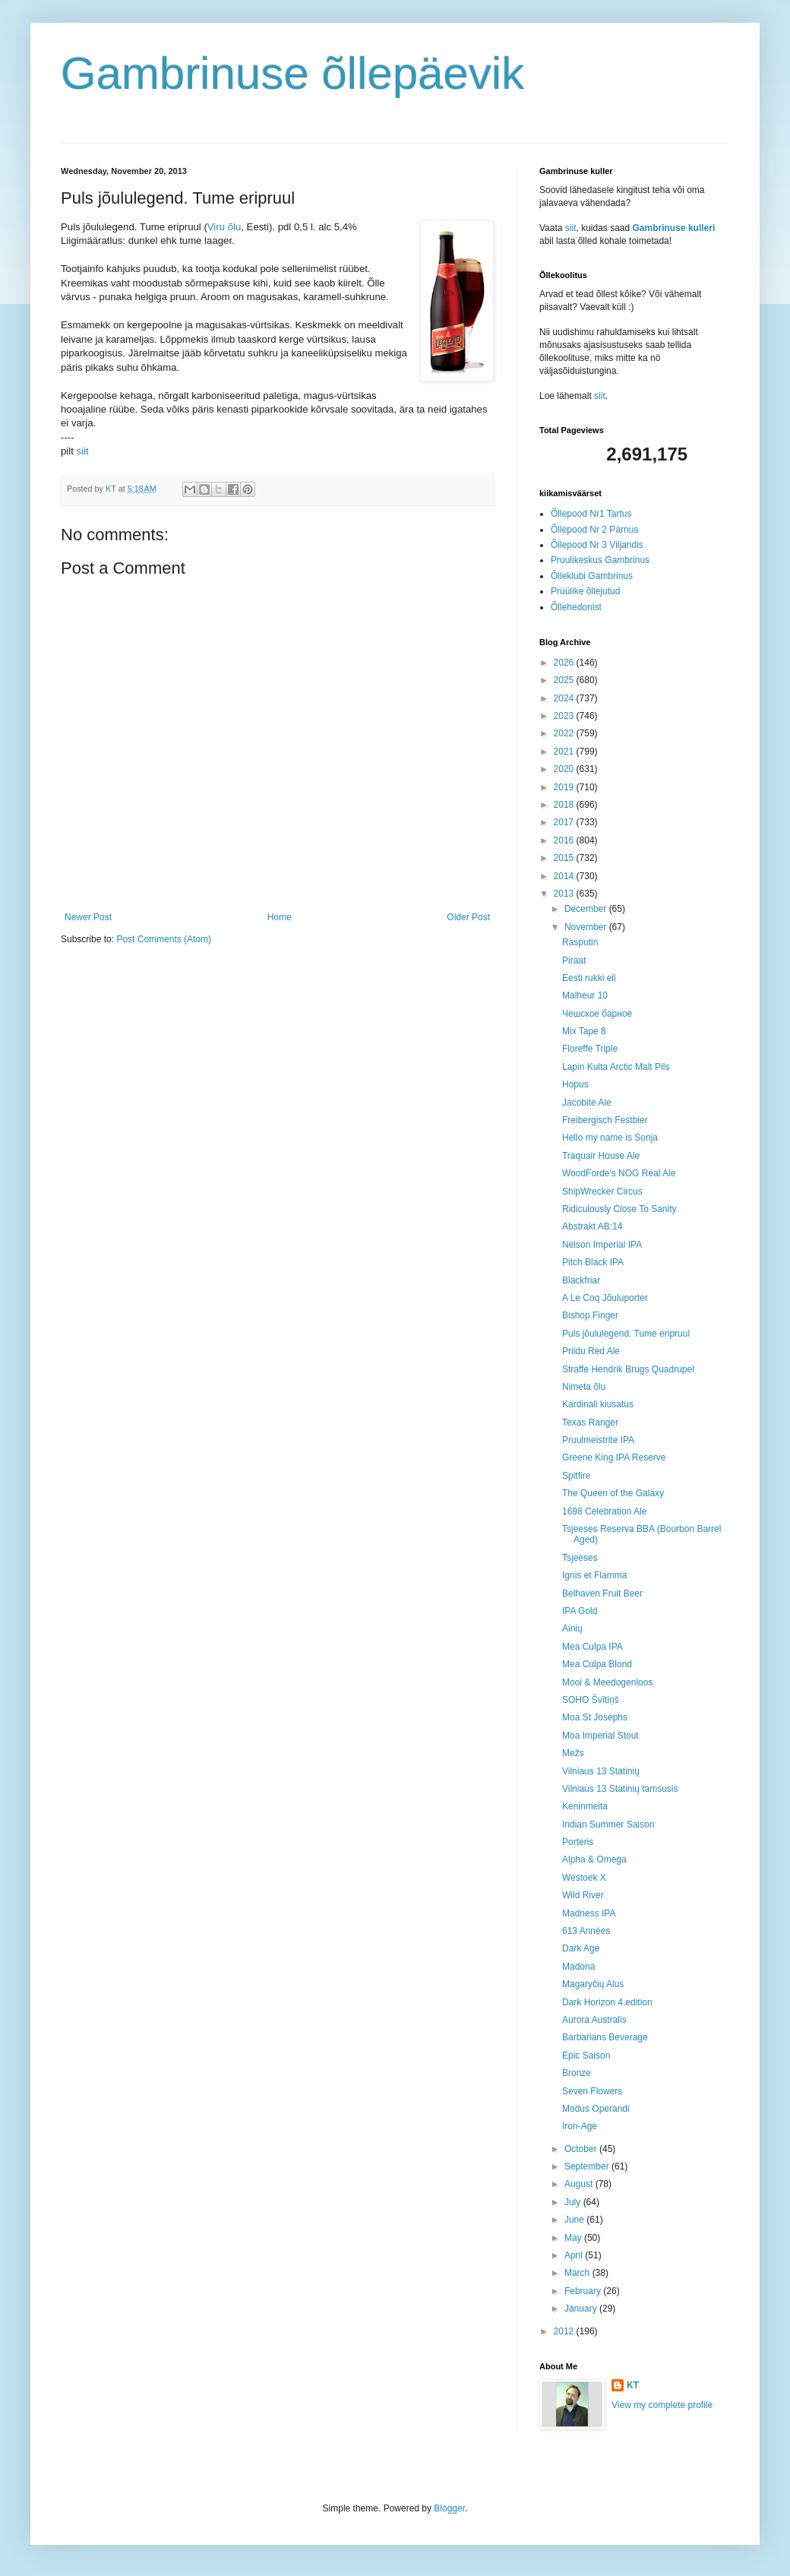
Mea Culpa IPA (592, 1646)
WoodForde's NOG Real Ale (618, 1173)
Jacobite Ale (586, 1102)
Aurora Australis (594, 2019)
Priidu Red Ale (591, 1351)
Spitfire (576, 1475)
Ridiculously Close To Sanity (619, 1209)
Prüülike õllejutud (585, 591)
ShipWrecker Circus (602, 1191)
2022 (565, 733)
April (574, 2255)
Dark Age (580, 1948)
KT (633, 2385)
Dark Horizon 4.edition (607, 2002)
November (586, 927)
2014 (565, 876)
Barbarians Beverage (605, 2037)
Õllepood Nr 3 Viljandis (597, 545)
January (581, 2308)
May (574, 2238)
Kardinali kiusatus (598, 1404)
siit (83, 451)
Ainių (572, 1628)
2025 (565, 680)
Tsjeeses (580, 1557)
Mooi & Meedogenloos (607, 1682)
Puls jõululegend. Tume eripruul (626, 1333)
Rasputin (580, 942)
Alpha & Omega (594, 1859)
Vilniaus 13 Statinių (601, 1771)
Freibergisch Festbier (605, 1120)
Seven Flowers (592, 2091)
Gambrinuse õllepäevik (292, 73)
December (586, 908)
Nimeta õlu (583, 1386)
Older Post (468, 917)
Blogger (449, 2508)
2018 (565, 804)
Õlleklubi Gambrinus (592, 576)
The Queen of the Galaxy (613, 1493)
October (581, 2149)
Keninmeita (585, 1806)
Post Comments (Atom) (163, 939)
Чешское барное (597, 1013)
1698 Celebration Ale (604, 1511)
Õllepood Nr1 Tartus (591, 513)
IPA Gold (579, 1611)
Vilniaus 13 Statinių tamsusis (620, 1788)
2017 (565, 822)
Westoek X (584, 1877)
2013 (565, 893)
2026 (565, 662)
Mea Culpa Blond (597, 1664)
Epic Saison (586, 2055)
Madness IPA (588, 1913)
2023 (565, 715)
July (573, 2202)
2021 (565, 751)
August (580, 2184)
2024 (565, 698)
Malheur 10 (585, 995)
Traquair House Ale (601, 1155)
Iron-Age (579, 2126)
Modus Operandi (596, 2108)
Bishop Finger (590, 1315)
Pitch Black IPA (593, 1262)
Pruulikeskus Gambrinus (600, 560)
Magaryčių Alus (593, 1984)
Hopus (575, 1084)
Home (279, 917)
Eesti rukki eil (589, 978)
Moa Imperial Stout (600, 1735)
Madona (578, 1966)
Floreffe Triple (590, 1048)
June (575, 2219)
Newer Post (88, 917)
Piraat (574, 960)
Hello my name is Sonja (610, 1137)
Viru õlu (224, 227)
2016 (565, 840)
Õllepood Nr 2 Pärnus (594, 529)
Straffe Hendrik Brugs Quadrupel (628, 1369)
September (587, 2166)
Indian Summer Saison (608, 1824)
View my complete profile (662, 2405)
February (583, 2291)
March (578, 2272)
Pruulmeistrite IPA (598, 1440)
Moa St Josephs (594, 1717)
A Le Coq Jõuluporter (605, 1298)
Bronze (576, 2073)
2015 (565, 858)
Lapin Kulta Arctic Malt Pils (615, 1067)
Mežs (573, 1753)
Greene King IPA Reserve (614, 1457)
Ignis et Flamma (594, 1575)
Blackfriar (581, 1280)
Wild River (583, 1895)
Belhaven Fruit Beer (602, 1593)
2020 (565, 769)
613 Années (586, 1931)
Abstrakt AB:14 (592, 1226)
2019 (565, 787)
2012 (565, 2331)
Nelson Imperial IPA (602, 1244)
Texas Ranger (590, 1422)
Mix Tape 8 (584, 1031)
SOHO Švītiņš (590, 1700)
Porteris (577, 1842)
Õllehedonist (576, 607)
